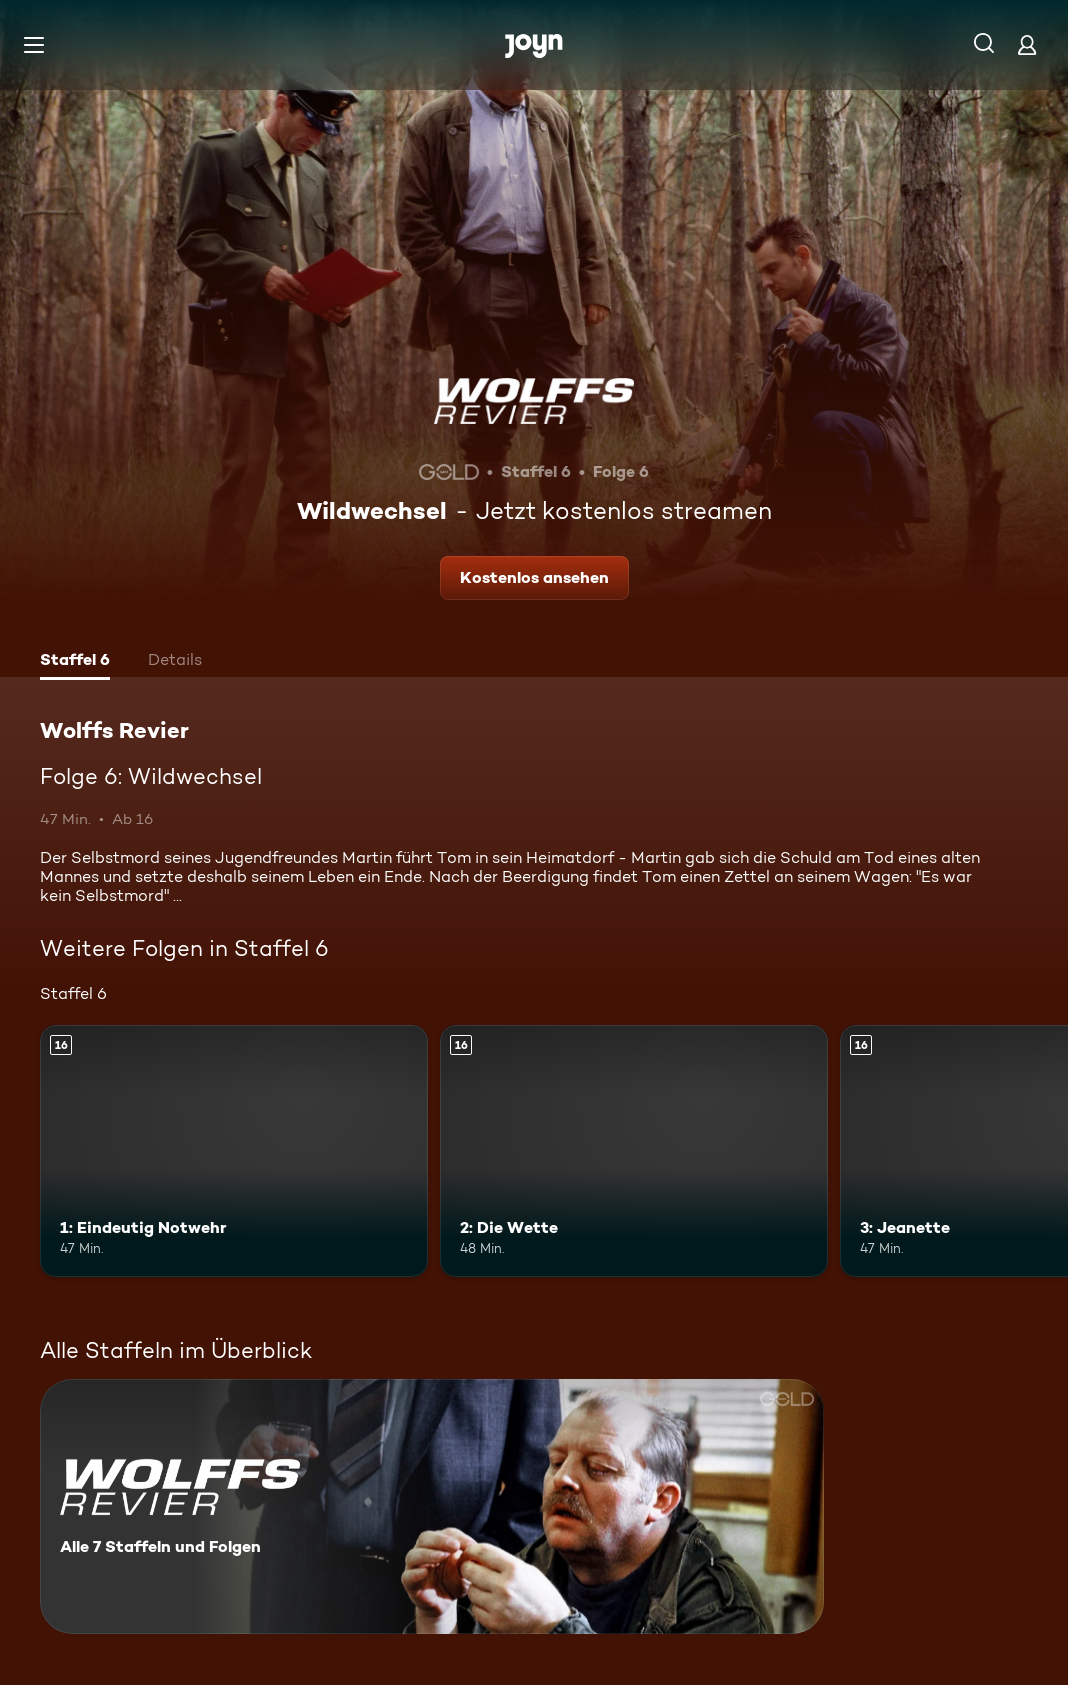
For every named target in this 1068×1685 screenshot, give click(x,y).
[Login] (1027, 44)
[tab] (75, 662)
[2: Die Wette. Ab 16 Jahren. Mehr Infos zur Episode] (634, 1151)
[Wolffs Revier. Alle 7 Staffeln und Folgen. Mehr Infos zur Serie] (432, 1506)
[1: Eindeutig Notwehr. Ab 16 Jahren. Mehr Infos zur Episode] (234, 1151)
